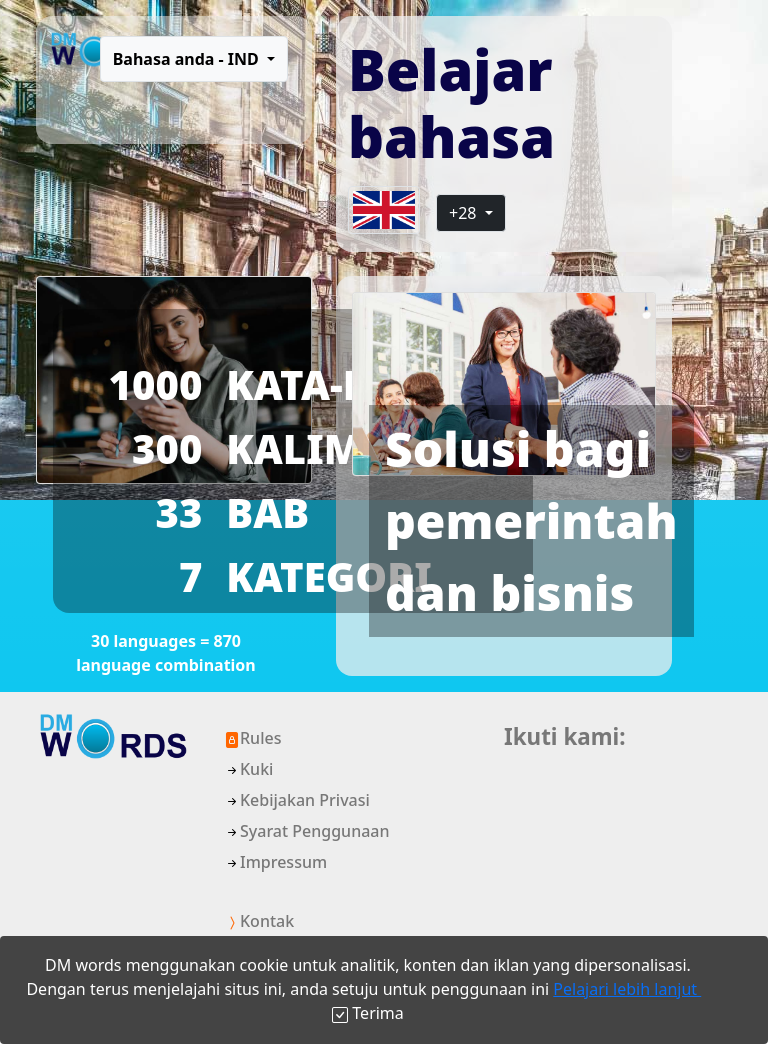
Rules (252, 738)
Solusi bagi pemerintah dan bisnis (531, 520)
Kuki (248, 769)
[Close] (368, 1013)
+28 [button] (465, 213)
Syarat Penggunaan (307, 831)
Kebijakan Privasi (297, 800)
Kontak (259, 921)
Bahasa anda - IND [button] (188, 59)
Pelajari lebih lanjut (627, 989)
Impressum (275, 862)
